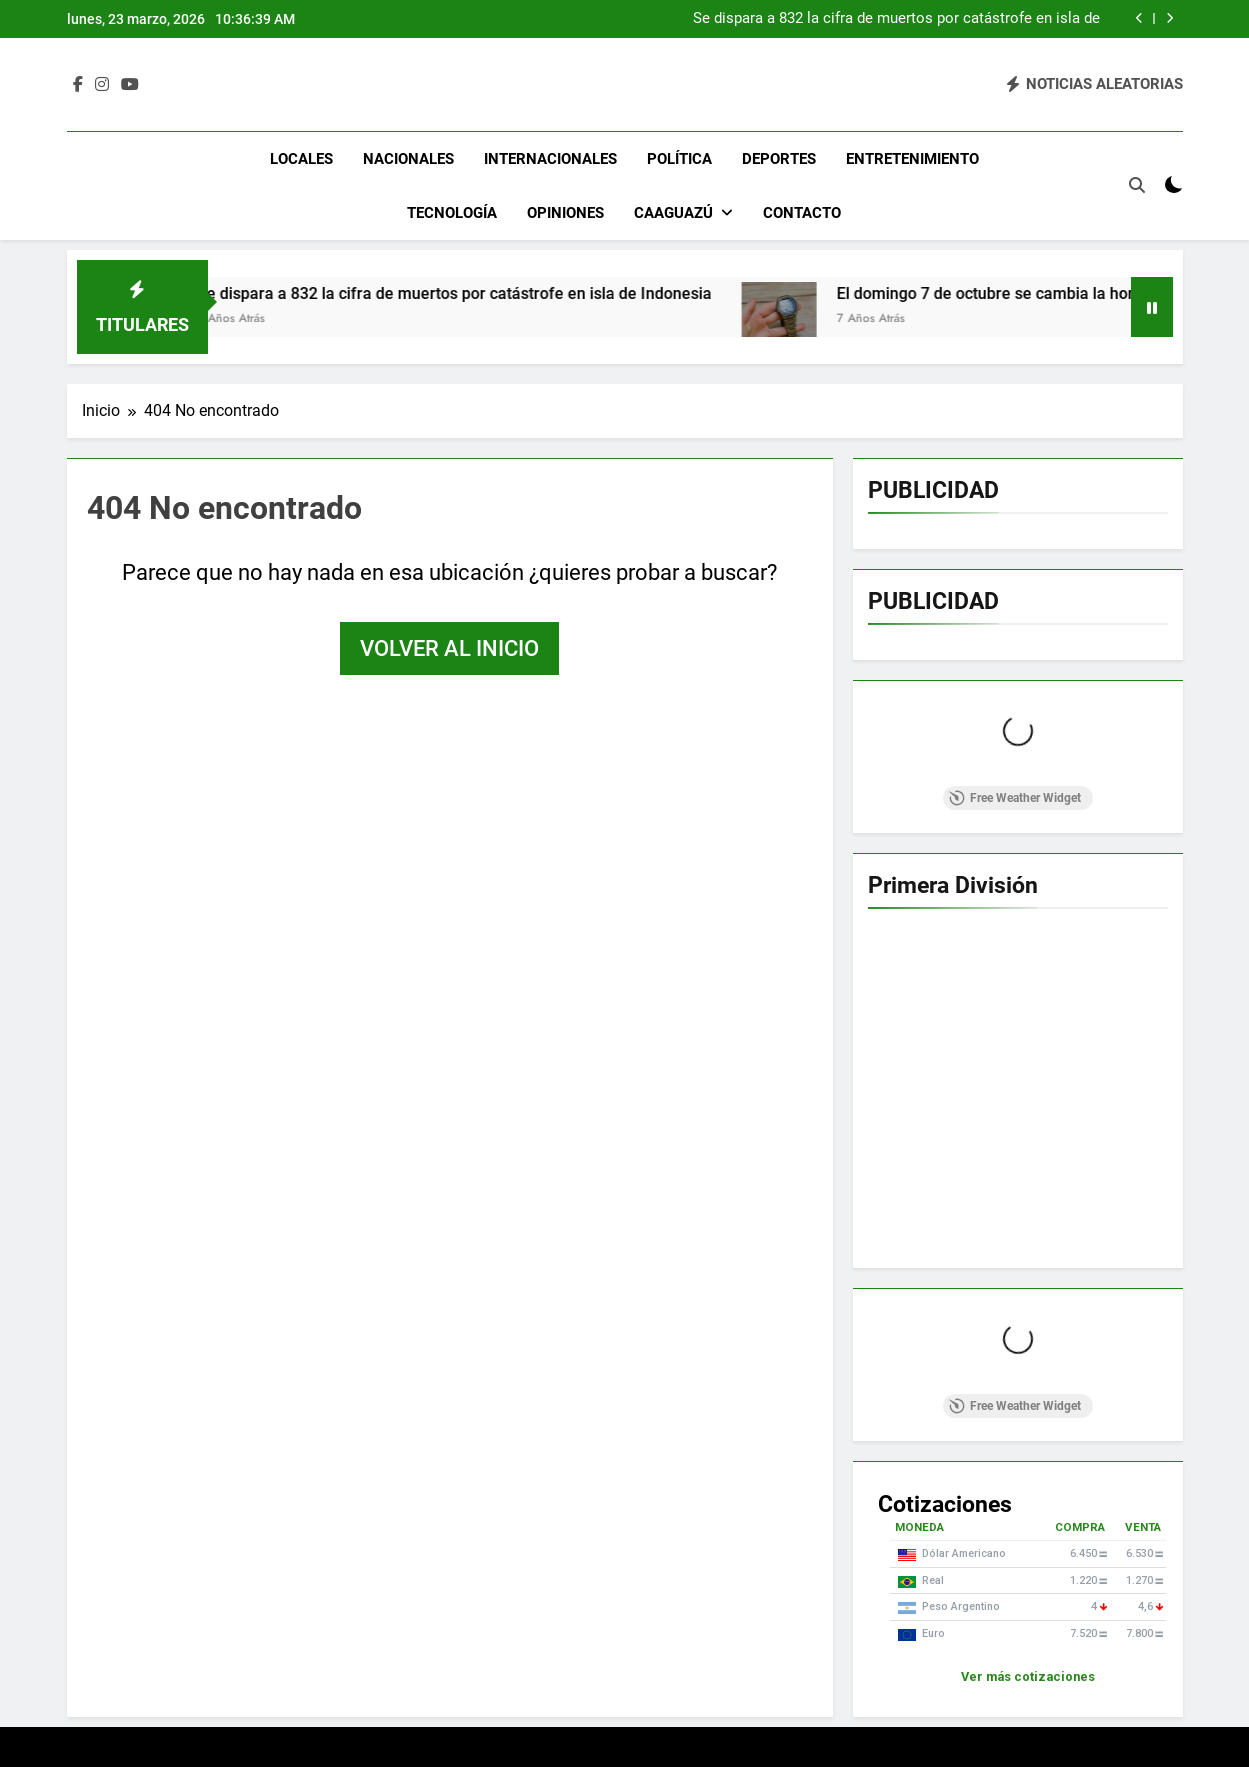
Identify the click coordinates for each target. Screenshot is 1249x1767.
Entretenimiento (912, 159)
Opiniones (565, 213)
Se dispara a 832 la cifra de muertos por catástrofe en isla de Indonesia (896, 19)
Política (679, 159)
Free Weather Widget (1015, 798)
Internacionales (550, 159)
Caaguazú (673, 213)
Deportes (779, 159)
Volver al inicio (449, 648)
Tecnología (452, 213)
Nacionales (408, 159)
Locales (301, 159)
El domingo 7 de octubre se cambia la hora (1025, 293)
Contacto (802, 213)
